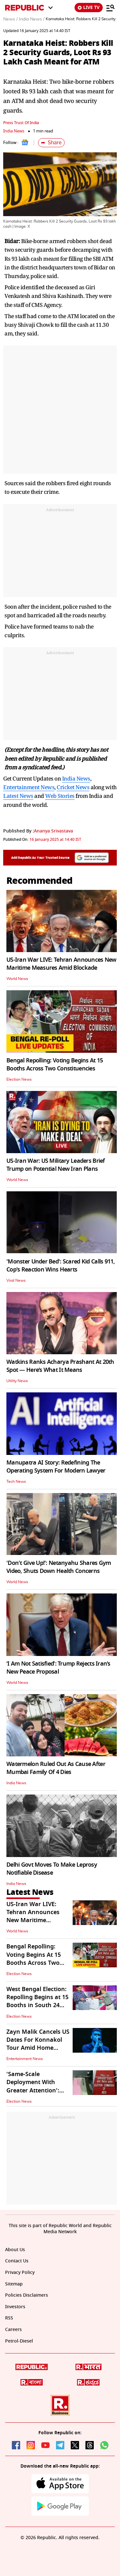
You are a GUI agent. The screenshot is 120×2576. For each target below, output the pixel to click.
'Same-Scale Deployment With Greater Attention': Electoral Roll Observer (38, 2086)
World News (17, 979)
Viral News (16, 1280)
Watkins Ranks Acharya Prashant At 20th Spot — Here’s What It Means (60, 1366)
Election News (19, 1079)
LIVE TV (89, 7)
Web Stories (60, 795)
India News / (31, 19)
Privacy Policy (20, 2272)
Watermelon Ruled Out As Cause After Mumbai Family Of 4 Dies (55, 1768)
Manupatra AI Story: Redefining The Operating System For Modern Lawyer (56, 1466)
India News (13, 131)
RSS (9, 2318)
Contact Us (16, 2261)
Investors (15, 2306)
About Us (15, 2249)
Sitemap (14, 2284)
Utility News (17, 1381)
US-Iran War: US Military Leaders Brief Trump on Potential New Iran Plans (55, 1165)
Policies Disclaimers (26, 2295)
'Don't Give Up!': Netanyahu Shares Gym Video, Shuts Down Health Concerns (58, 1567)
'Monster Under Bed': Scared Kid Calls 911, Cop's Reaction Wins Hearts (60, 1265)
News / (10, 19)
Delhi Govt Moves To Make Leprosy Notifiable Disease (51, 1869)
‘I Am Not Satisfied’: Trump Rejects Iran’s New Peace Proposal (58, 1668)
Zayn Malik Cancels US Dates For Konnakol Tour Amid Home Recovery (37, 2044)
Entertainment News (28, 787)
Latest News (18, 795)
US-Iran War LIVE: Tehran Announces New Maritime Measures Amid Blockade (61, 964)
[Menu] (110, 7)
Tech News (16, 1481)
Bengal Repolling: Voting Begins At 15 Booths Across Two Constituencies (54, 1064)
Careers (13, 2329)
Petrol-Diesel (19, 2341)
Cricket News (73, 787)
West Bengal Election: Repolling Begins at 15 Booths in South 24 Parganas (37, 2001)
